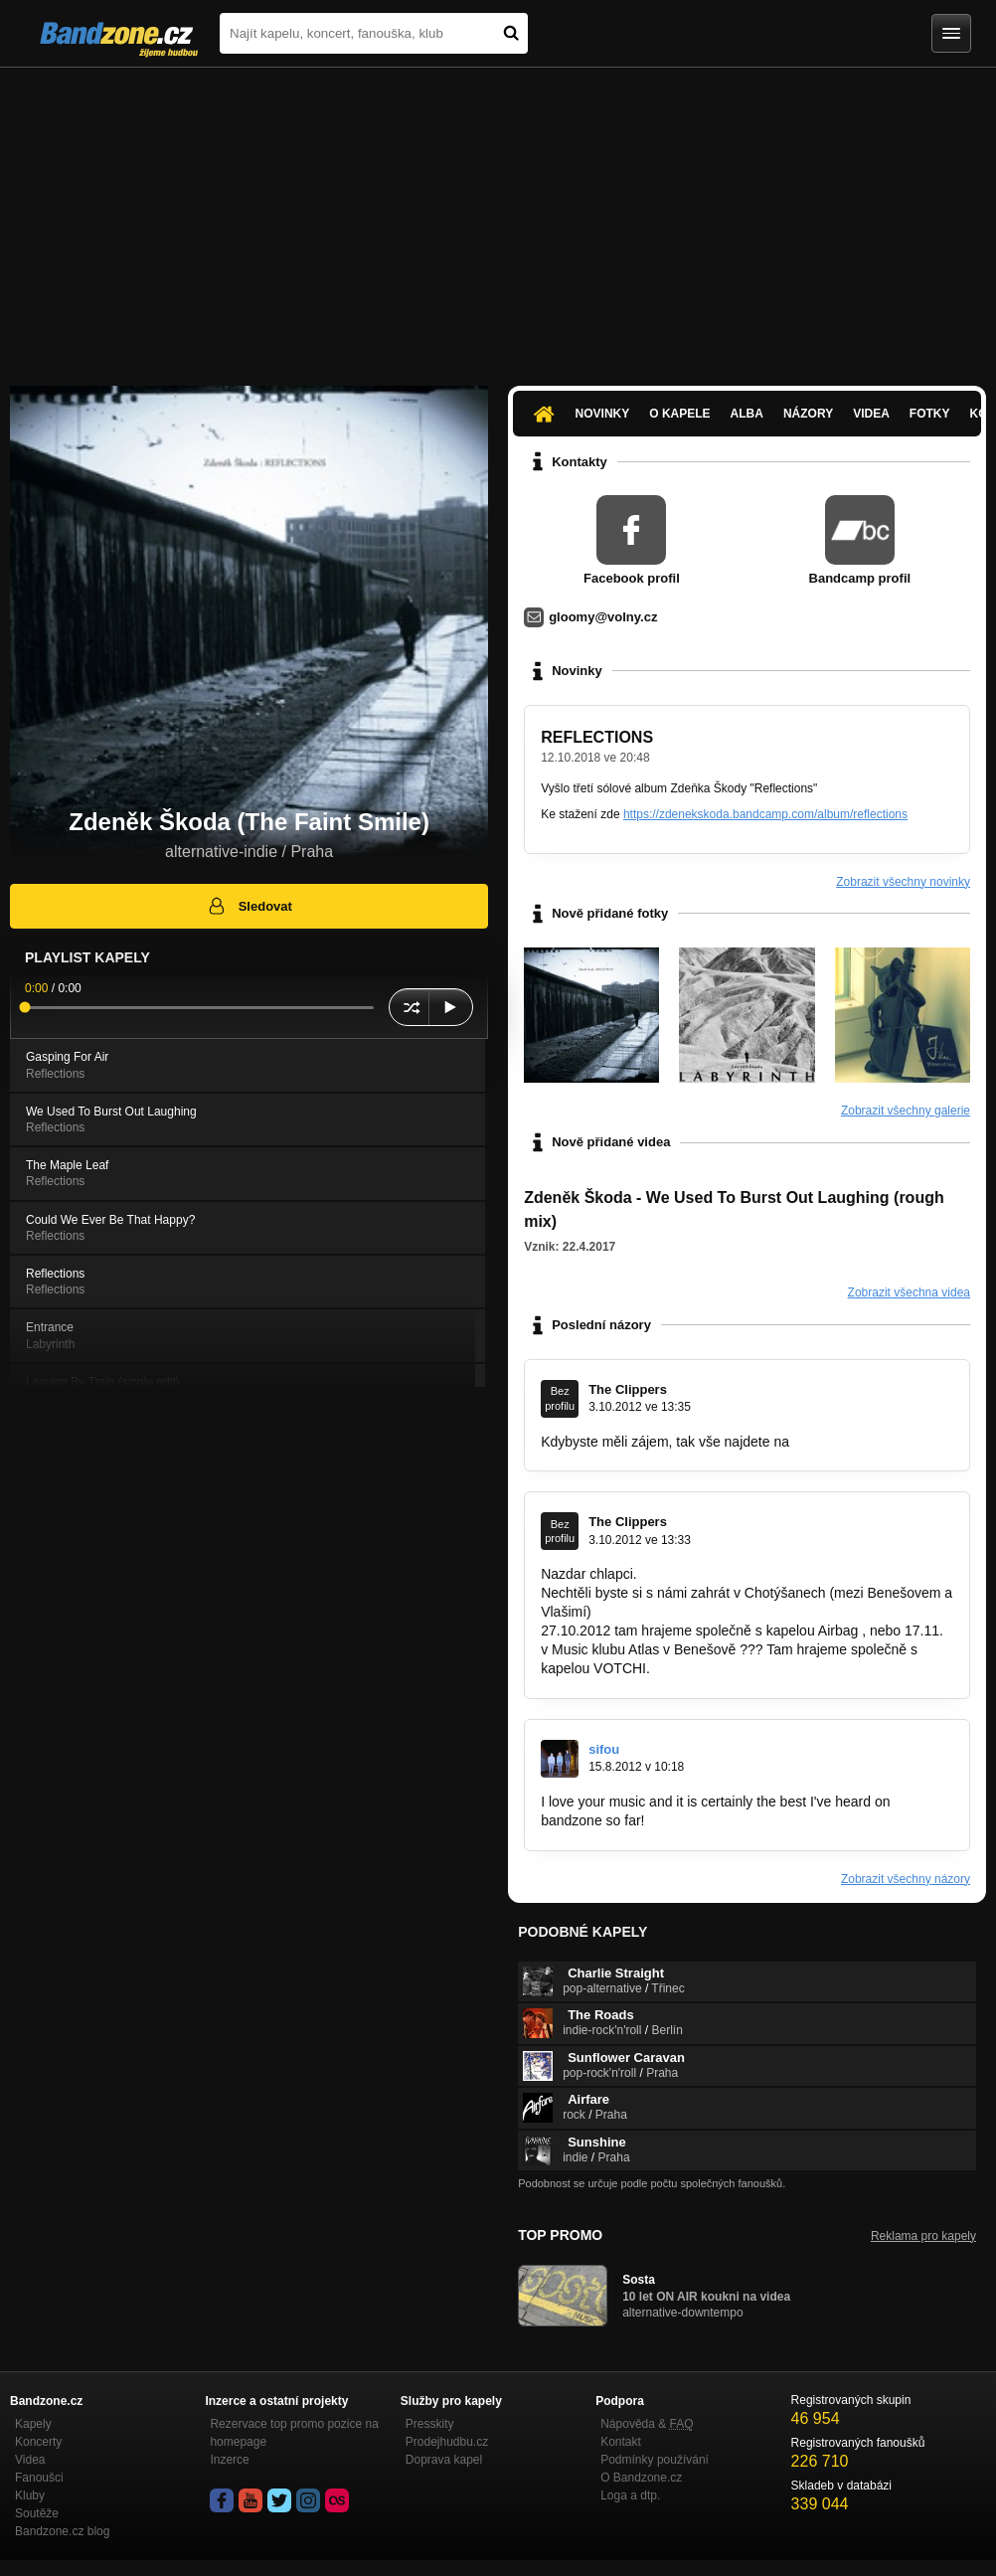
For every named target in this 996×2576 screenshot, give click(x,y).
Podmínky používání (654, 2460)
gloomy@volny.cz (603, 616)
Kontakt (620, 2442)
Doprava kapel (444, 2460)
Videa (871, 414)
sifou (603, 1749)
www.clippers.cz (843, 1442)
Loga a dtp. (630, 2495)
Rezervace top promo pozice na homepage (294, 2433)
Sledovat (249, 906)
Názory (808, 414)
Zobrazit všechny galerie (905, 1110)
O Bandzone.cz (641, 2478)
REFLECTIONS (597, 737)
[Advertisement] (498, 217)
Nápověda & (646, 2424)
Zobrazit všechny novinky (903, 882)
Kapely (33, 2424)
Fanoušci (39, 2478)
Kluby (30, 2495)
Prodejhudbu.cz (447, 2442)
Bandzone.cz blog (62, 2531)
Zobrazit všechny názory (905, 1879)
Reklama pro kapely (923, 2236)
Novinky (603, 414)
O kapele (679, 414)
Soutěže (37, 2513)
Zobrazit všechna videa (909, 1292)
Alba (747, 414)
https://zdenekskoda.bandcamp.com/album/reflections (765, 814)
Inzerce (229, 2460)
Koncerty (38, 2442)
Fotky (930, 414)
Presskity (430, 2424)
